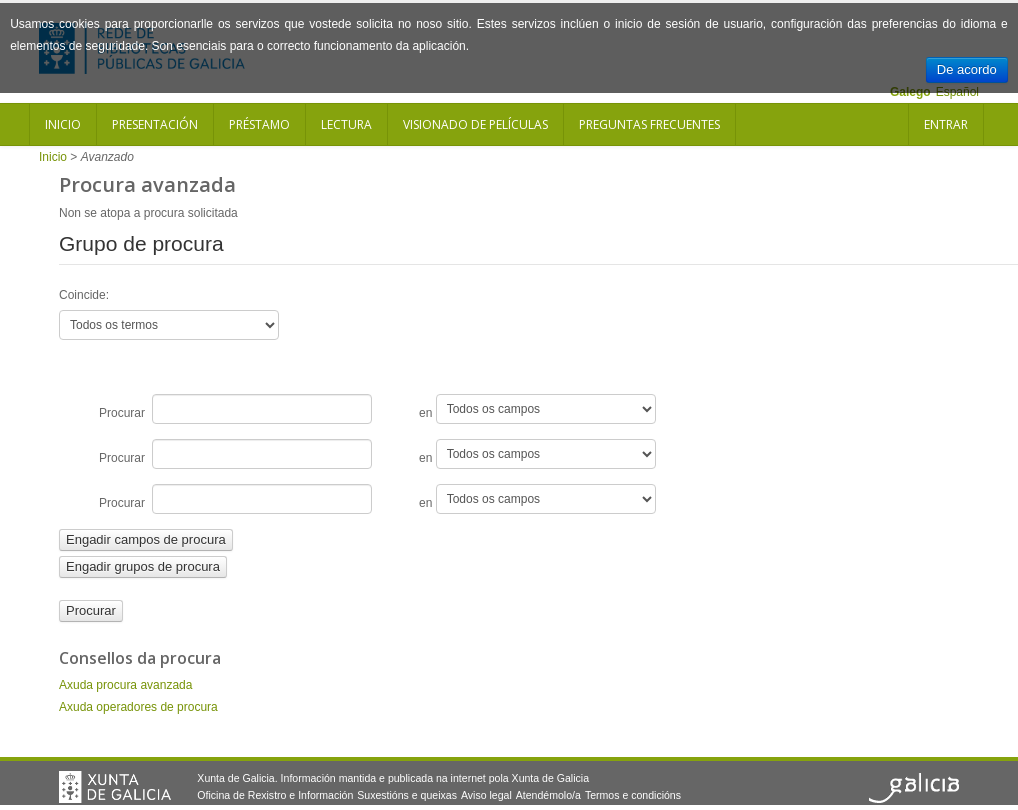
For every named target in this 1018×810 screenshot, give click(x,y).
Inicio (63, 124)
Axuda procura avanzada (125, 685)
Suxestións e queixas (407, 795)
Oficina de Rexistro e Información (275, 795)
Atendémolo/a (548, 795)
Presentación (155, 124)
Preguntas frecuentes (649, 124)
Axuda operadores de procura (138, 707)
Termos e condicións (633, 795)
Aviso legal (486, 795)
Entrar (946, 124)
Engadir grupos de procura (143, 566)
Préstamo (259, 124)
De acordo (967, 69)
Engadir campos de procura (146, 539)
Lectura (346, 124)
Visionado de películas (475, 124)
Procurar (235, 409)
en (537, 409)
